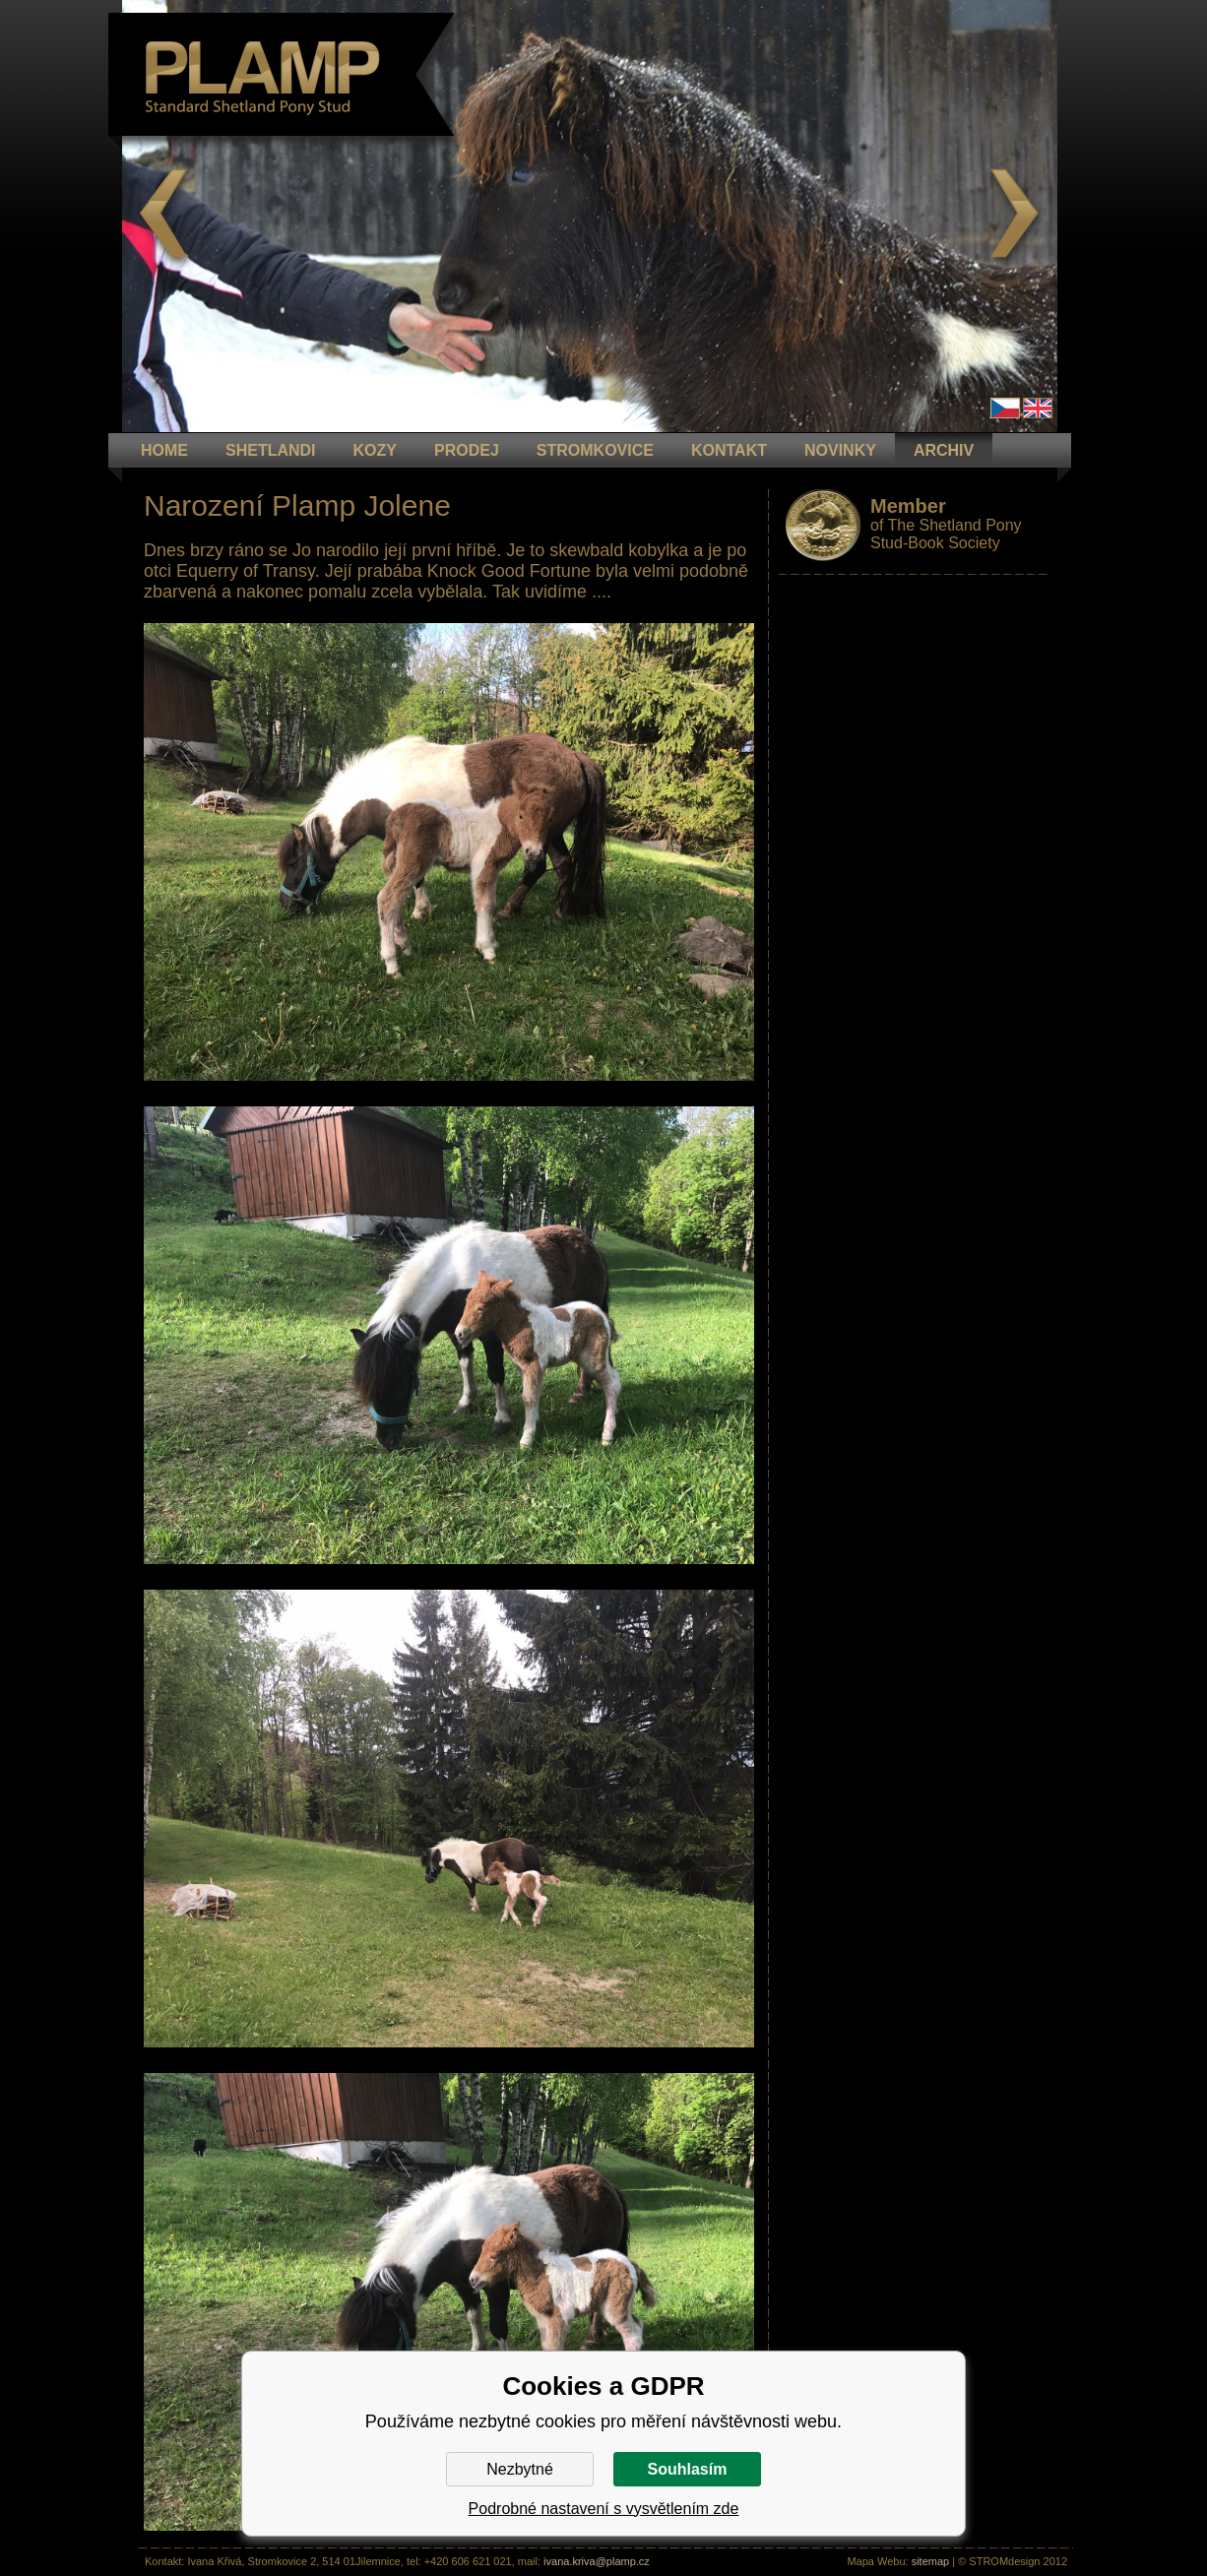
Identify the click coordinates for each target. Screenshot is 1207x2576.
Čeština (1005, 408)
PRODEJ (466, 450)
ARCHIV (944, 450)
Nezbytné (519, 2469)
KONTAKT (729, 450)
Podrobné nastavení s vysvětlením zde (604, 2508)
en (1037, 408)
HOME (164, 450)
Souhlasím (688, 2469)
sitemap (931, 2561)
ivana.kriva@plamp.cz (596, 2561)
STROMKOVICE (595, 450)
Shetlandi (270, 450)
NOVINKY (840, 450)
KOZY (375, 450)
